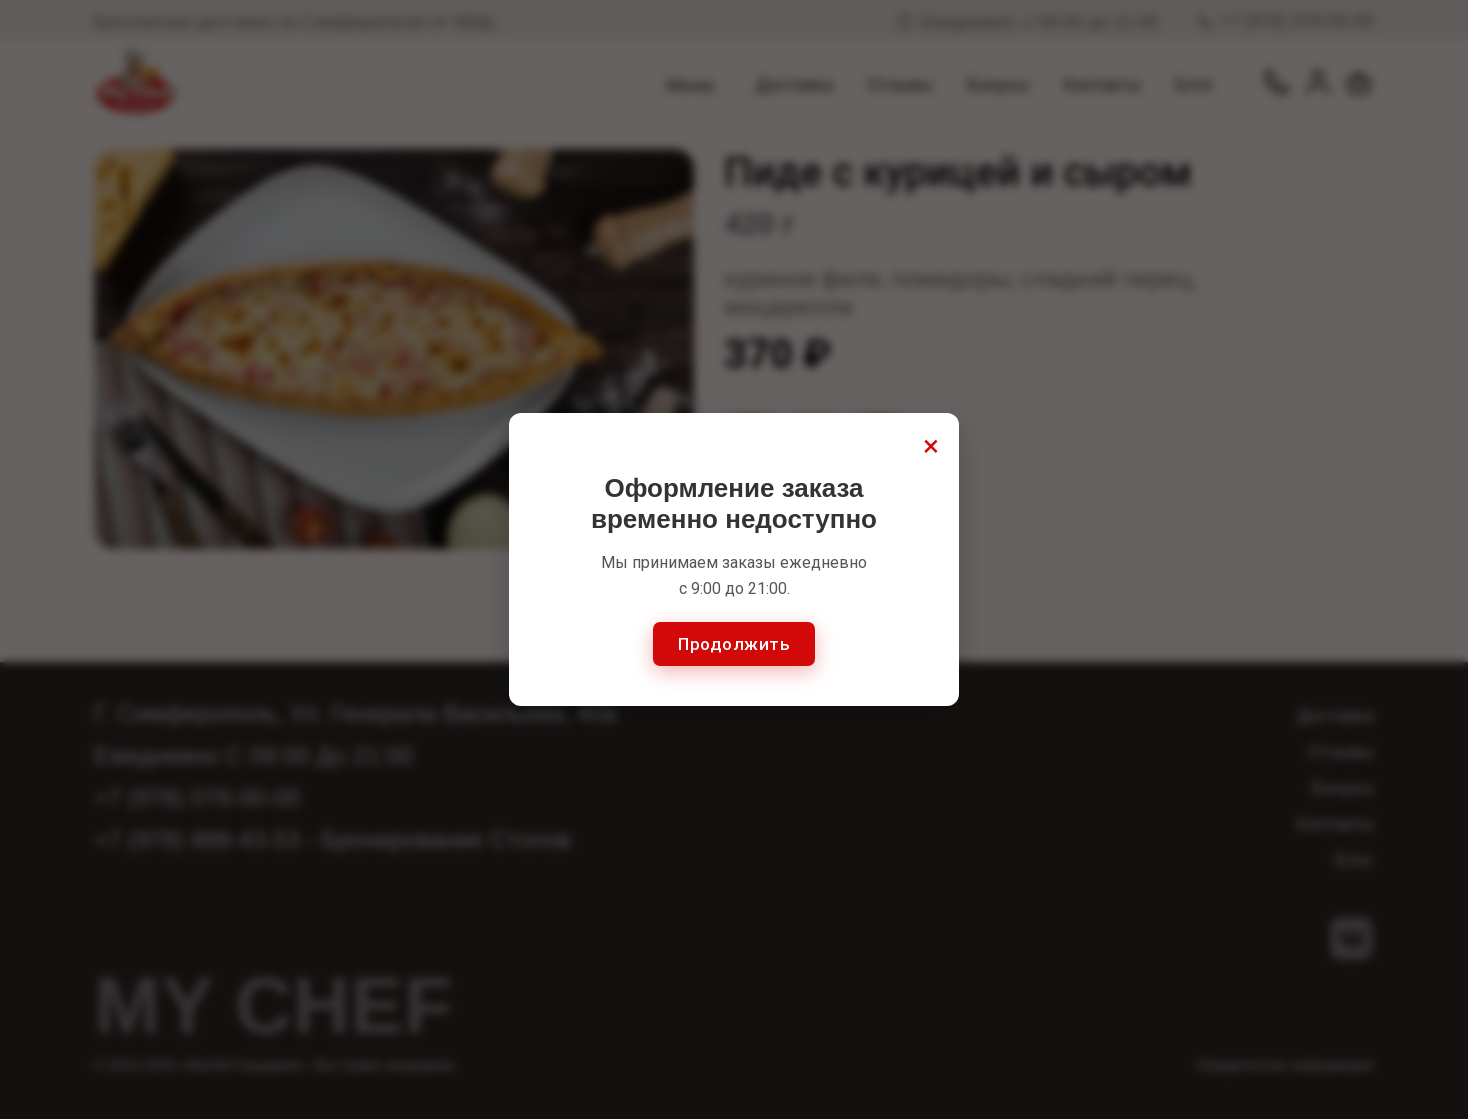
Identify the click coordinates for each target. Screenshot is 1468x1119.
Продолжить (734, 644)
